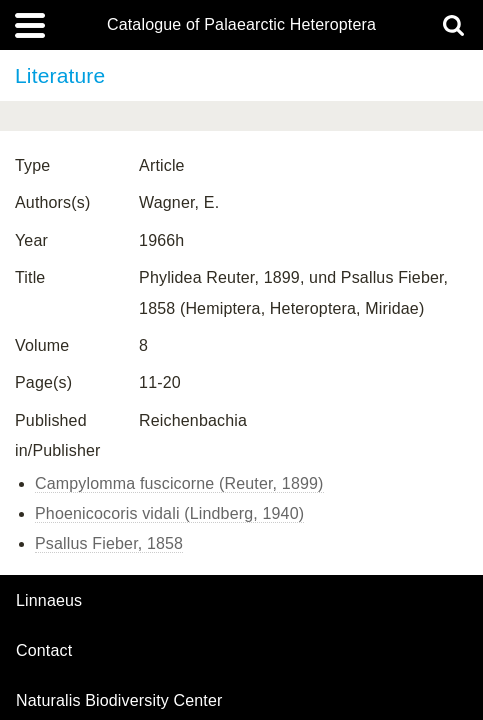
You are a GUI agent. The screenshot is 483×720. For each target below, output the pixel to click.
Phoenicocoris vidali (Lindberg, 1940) (169, 513)
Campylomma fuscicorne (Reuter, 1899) (179, 483)
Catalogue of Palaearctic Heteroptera (241, 25)
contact (44, 650)
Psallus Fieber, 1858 (109, 543)
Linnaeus (49, 601)
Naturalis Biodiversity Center (119, 701)
